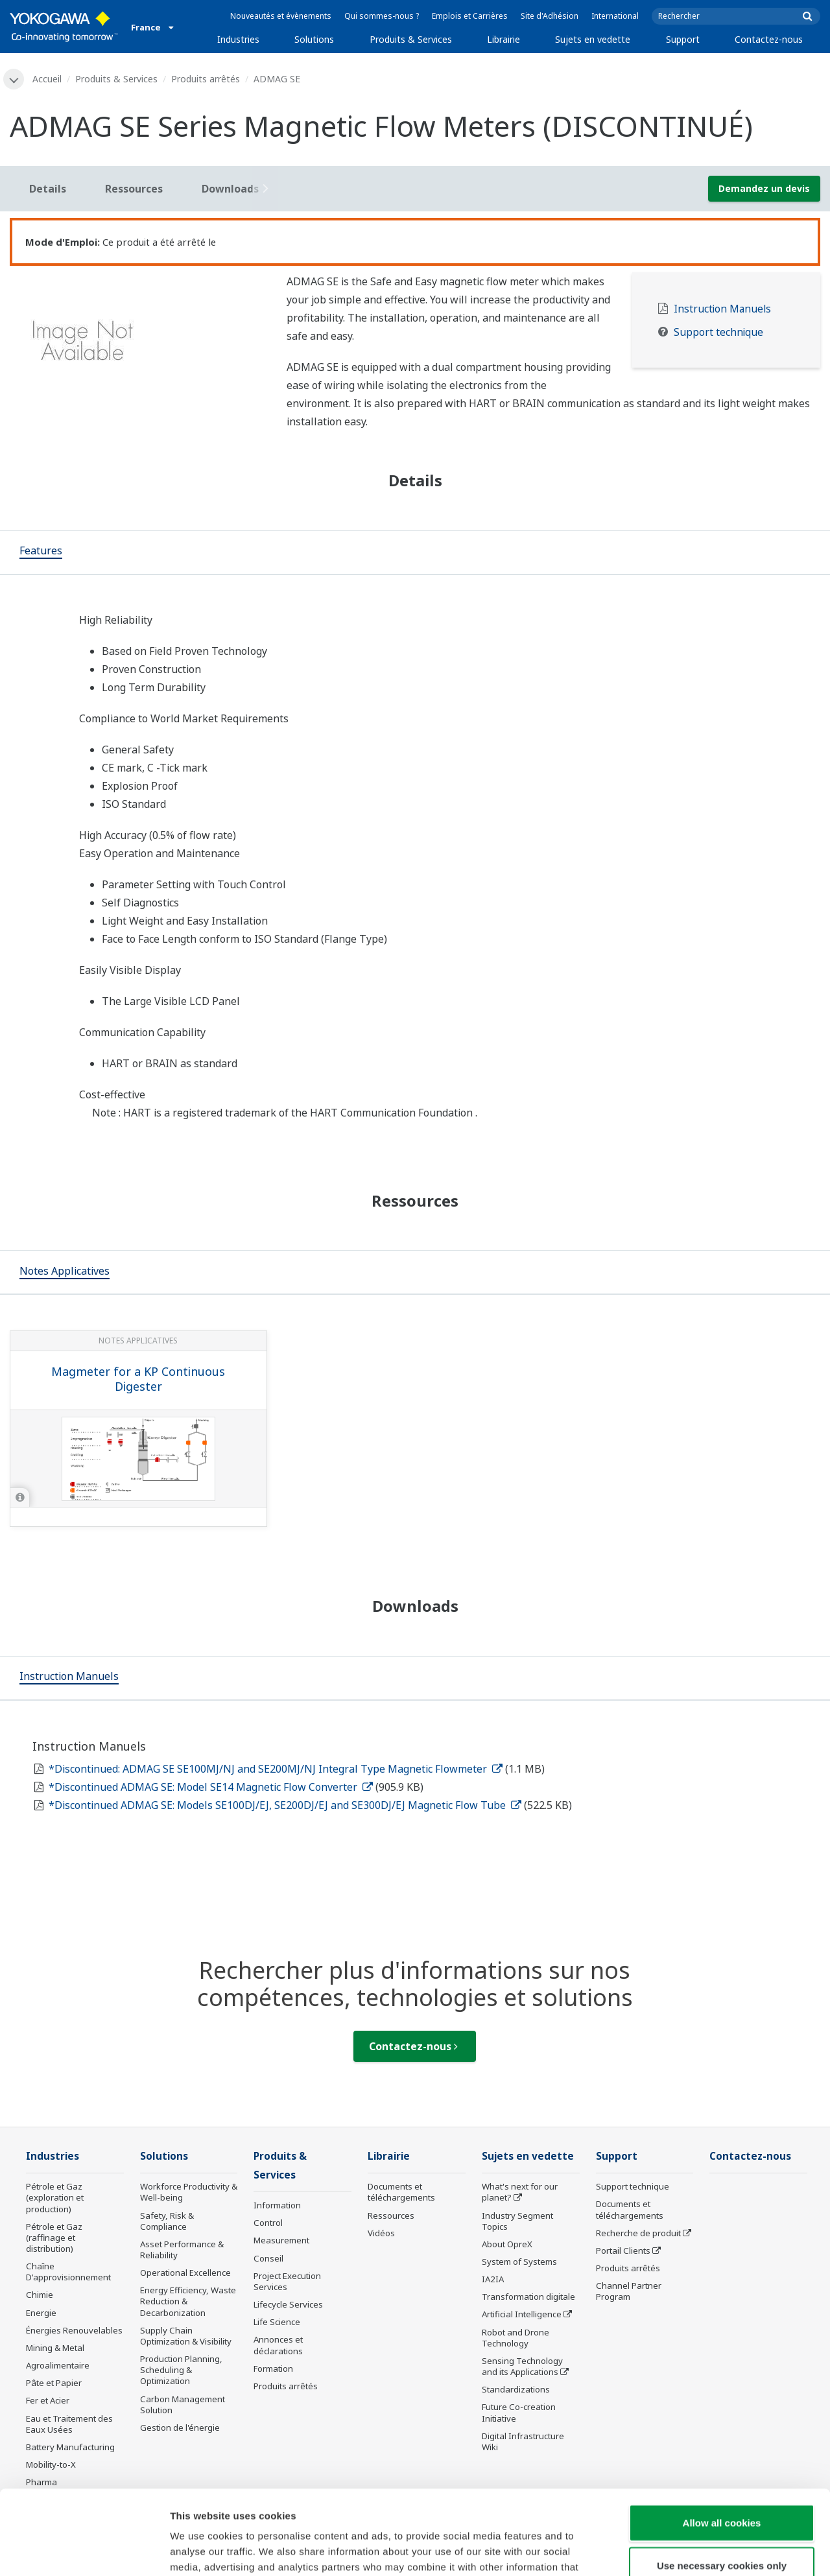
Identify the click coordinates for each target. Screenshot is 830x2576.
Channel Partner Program (628, 2291)
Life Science (277, 2322)
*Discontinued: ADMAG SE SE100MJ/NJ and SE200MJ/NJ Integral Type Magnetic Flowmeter (276, 1769)
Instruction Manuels (722, 309)
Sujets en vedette (592, 39)
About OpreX (507, 2244)
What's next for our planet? (520, 2191)
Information (277, 2205)
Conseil (268, 2258)
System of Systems (519, 2261)
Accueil (47, 79)
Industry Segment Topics (517, 2221)
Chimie (39, 2294)
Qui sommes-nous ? (381, 15)
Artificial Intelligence (522, 2314)
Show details (680, 2550)
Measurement (281, 2240)
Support (683, 39)
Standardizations (516, 2389)
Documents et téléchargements (401, 2191)
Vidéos (381, 2233)
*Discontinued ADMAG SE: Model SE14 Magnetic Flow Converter (211, 1787)
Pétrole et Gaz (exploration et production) (55, 2197)
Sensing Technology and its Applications (522, 2366)
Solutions (314, 39)
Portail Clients (623, 2250)
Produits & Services (411, 39)
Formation (273, 2368)
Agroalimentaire (57, 2365)
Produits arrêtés (205, 79)
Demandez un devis (764, 188)
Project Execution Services (287, 2281)
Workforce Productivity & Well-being (188, 2191)
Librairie (503, 39)
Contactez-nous (769, 39)
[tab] (41, 552)
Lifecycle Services (288, 2304)
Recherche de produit (638, 2233)
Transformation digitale (528, 2296)
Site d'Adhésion (549, 15)
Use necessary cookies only (722, 2481)
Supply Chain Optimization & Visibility (185, 2335)
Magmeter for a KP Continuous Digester (138, 1379)
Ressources (391, 2215)
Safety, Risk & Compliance (167, 2221)
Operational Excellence (185, 2272)
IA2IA (493, 2279)
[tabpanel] (138, 345)
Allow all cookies (722, 2438)
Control (268, 2222)
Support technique (718, 332)
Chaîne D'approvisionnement (68, 2271)
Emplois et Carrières (470, 15)
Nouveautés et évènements (280, 15)
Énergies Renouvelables (74, 2330)
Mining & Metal (55, 2348)
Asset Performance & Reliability (182, 2249)
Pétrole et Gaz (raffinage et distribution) (54, 2237)
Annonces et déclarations (278, 2345)
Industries (238, 39)
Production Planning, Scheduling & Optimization (181, 2370)
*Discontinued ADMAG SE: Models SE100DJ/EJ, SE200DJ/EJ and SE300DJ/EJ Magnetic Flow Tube (285, 1805)
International (615, 15)
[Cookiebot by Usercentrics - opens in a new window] (84, 2550)
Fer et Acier (47, 2400)
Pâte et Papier (54, 2383)
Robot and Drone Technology (515, 2337)
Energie (41, 2313)
